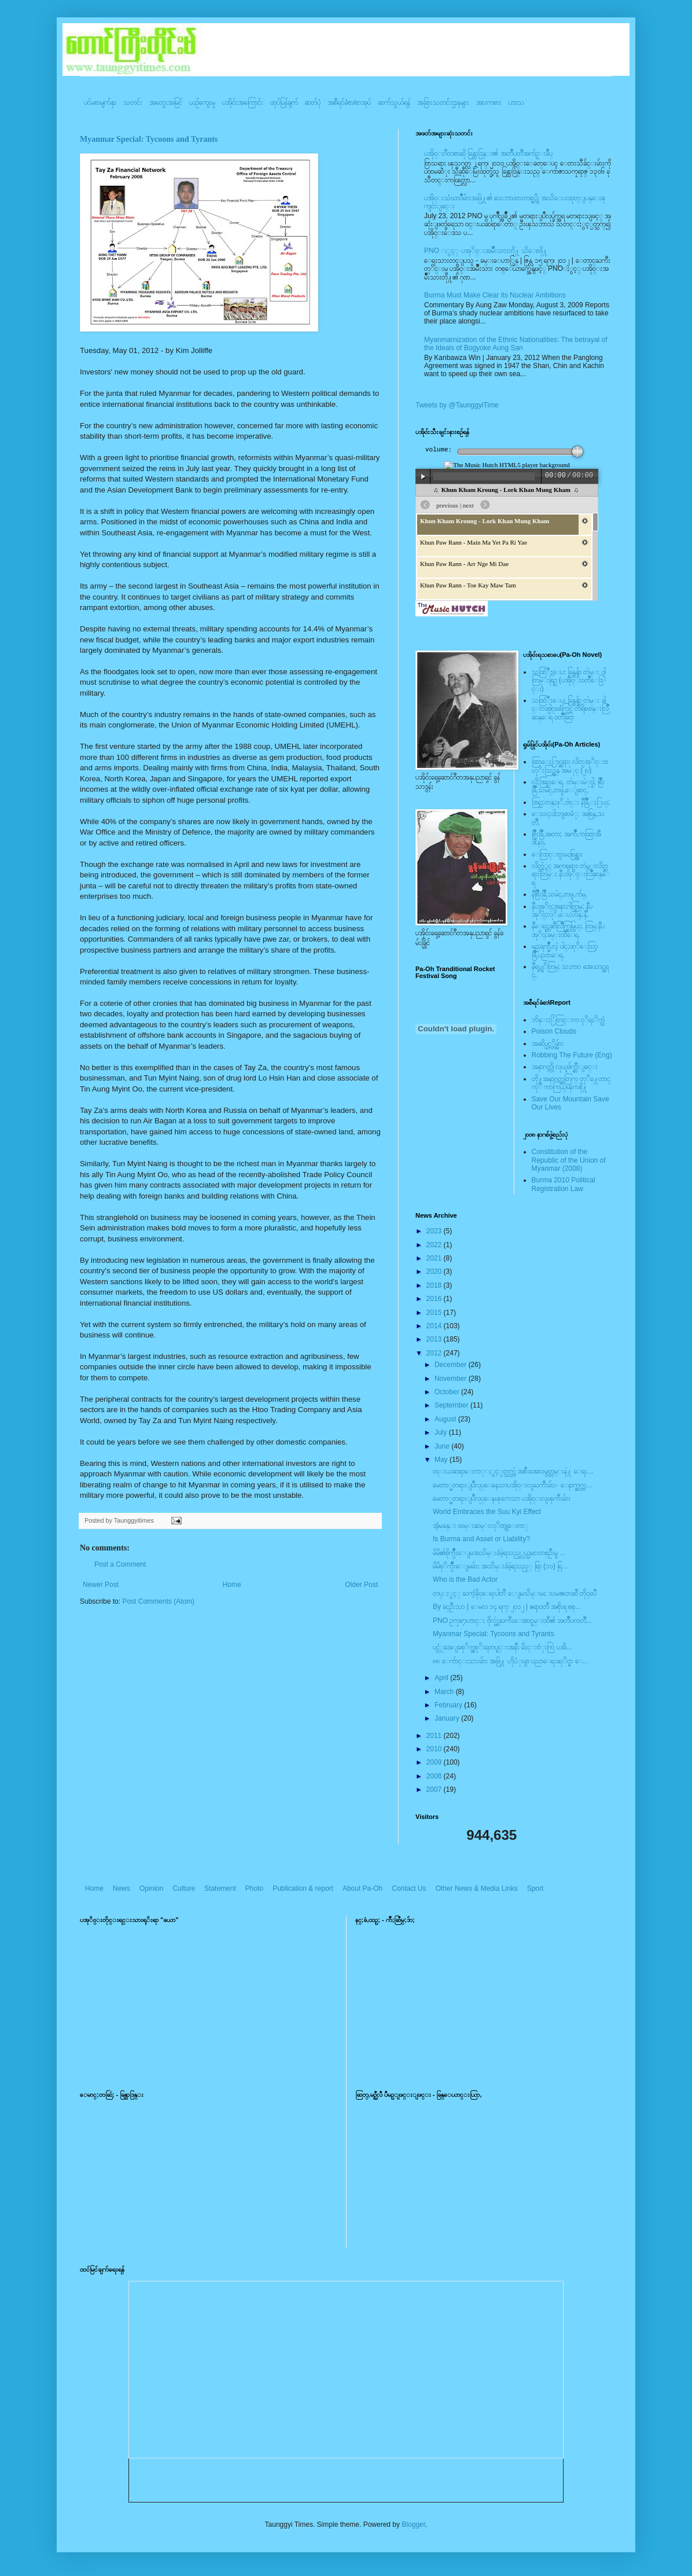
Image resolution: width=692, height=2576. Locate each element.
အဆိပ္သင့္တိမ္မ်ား (548, 1043)
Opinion (151, 1888)
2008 (435, 1776)
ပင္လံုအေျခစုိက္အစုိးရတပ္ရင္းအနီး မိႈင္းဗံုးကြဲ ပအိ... (502, 1647)
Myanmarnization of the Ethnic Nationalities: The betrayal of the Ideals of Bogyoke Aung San (516, 344)
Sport (535, 1888)
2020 (435, 1271)
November (452, 1379)
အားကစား (489, 102)
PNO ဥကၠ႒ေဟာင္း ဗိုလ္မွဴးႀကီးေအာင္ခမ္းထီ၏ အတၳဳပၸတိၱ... (512, 1620)
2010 (435, 1749)
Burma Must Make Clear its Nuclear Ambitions (495, 295)
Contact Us (409, 1888)
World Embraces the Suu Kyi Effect (487, 1512)
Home (232, 1585)
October (448, 1392)
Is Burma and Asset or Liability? (481, 1539)
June (443, 1446)
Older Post (361, 1585)
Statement (220, 1888)
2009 (435, 1762)
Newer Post (101, 1585)
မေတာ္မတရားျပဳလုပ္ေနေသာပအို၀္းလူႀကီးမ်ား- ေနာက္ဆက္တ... (512, 1485)
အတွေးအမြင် (165, 102)
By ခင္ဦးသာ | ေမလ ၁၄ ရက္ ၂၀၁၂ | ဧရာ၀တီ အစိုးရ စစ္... (507, 1607)
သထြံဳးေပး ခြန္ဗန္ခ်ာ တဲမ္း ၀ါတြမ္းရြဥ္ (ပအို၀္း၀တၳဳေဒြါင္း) (569, 680)
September (452, 1405)
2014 (435, 1326)
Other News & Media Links (477, 1888)
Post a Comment (120, 1564)
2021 (435, 1258)
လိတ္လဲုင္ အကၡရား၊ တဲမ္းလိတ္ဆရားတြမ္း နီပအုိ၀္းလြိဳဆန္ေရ (571, 874)
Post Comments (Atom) (158, 1601)
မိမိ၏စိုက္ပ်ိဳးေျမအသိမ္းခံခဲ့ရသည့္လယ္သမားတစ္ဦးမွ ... (499, 1553)
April (442, 1678)
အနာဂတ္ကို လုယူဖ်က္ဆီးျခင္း (565, 1067)
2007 (435, 1789)
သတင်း (132, 102)
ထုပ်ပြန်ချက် (284, 102)
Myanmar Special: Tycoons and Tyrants (149, 139)
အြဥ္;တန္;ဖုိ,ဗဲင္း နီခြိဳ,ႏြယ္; (571, 802)
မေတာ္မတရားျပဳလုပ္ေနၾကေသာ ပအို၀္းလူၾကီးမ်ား (501, 1498)
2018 (435, 1285)
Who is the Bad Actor (465, 1579)
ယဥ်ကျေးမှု (202, 102)
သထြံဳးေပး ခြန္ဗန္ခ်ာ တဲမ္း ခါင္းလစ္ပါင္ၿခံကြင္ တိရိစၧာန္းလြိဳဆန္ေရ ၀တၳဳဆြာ (570, 708)
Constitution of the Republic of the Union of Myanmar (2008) (569, 1160)
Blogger (413, 2524)
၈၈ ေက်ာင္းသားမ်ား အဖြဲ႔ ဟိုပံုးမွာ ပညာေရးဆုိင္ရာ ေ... (510, 1661)
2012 (435, 1353)
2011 (435, 1736)
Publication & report (303, 1888)
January (448, 1718)
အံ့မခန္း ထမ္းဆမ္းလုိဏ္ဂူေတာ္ (480, 1526)
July (442, 1432)
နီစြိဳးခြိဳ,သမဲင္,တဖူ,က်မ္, (559, 894)
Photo (254, 1888)
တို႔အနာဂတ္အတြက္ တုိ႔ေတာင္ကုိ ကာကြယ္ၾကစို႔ (571, 1083)
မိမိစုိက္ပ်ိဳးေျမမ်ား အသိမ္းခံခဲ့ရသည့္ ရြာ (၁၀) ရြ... (500, 1566)
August (446, 1419)
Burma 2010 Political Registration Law (563, 1184)
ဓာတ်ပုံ (313, 102)
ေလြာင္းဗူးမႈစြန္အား (557, 854)
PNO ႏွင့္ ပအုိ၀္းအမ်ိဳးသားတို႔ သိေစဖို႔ (485, 251)
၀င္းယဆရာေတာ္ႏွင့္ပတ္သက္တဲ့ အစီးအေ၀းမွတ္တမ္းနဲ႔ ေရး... (513, 1471)
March (445, 1692)
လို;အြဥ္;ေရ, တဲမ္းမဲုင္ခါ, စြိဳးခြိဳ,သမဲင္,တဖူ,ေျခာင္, (568, 786)
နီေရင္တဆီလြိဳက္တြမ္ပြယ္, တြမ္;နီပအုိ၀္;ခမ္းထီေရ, (568, 930)
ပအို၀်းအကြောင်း (242, 102)
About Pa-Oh (362, 1888)
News (121, 1888)
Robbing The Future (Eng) (572, 1055)
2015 (435, 1313)
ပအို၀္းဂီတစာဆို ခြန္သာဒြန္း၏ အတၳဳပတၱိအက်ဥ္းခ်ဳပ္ (488, 153)
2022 (435, 1245)
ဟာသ (516, 102)
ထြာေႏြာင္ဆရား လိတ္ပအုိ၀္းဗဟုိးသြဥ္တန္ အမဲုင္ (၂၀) (570, 766)
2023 (435, 1231)
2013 (435, 1339)
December (452, 1365)
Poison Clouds (554, 1031)
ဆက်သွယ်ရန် (394, 102)
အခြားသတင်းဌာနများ (443, 102)
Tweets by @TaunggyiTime (457, 405)
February (449, 1705)
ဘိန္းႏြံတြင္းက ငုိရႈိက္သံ (568, 1020)
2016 (435, 1299)
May (442, 1460)
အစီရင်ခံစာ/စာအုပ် (349, 102)
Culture (183, 1888)
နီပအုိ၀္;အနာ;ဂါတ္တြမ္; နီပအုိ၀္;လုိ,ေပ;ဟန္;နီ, (562, 910)
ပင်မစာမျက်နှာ (100, 102)
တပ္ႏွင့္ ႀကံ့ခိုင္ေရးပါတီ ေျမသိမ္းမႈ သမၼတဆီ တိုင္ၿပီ (515, 1593)
